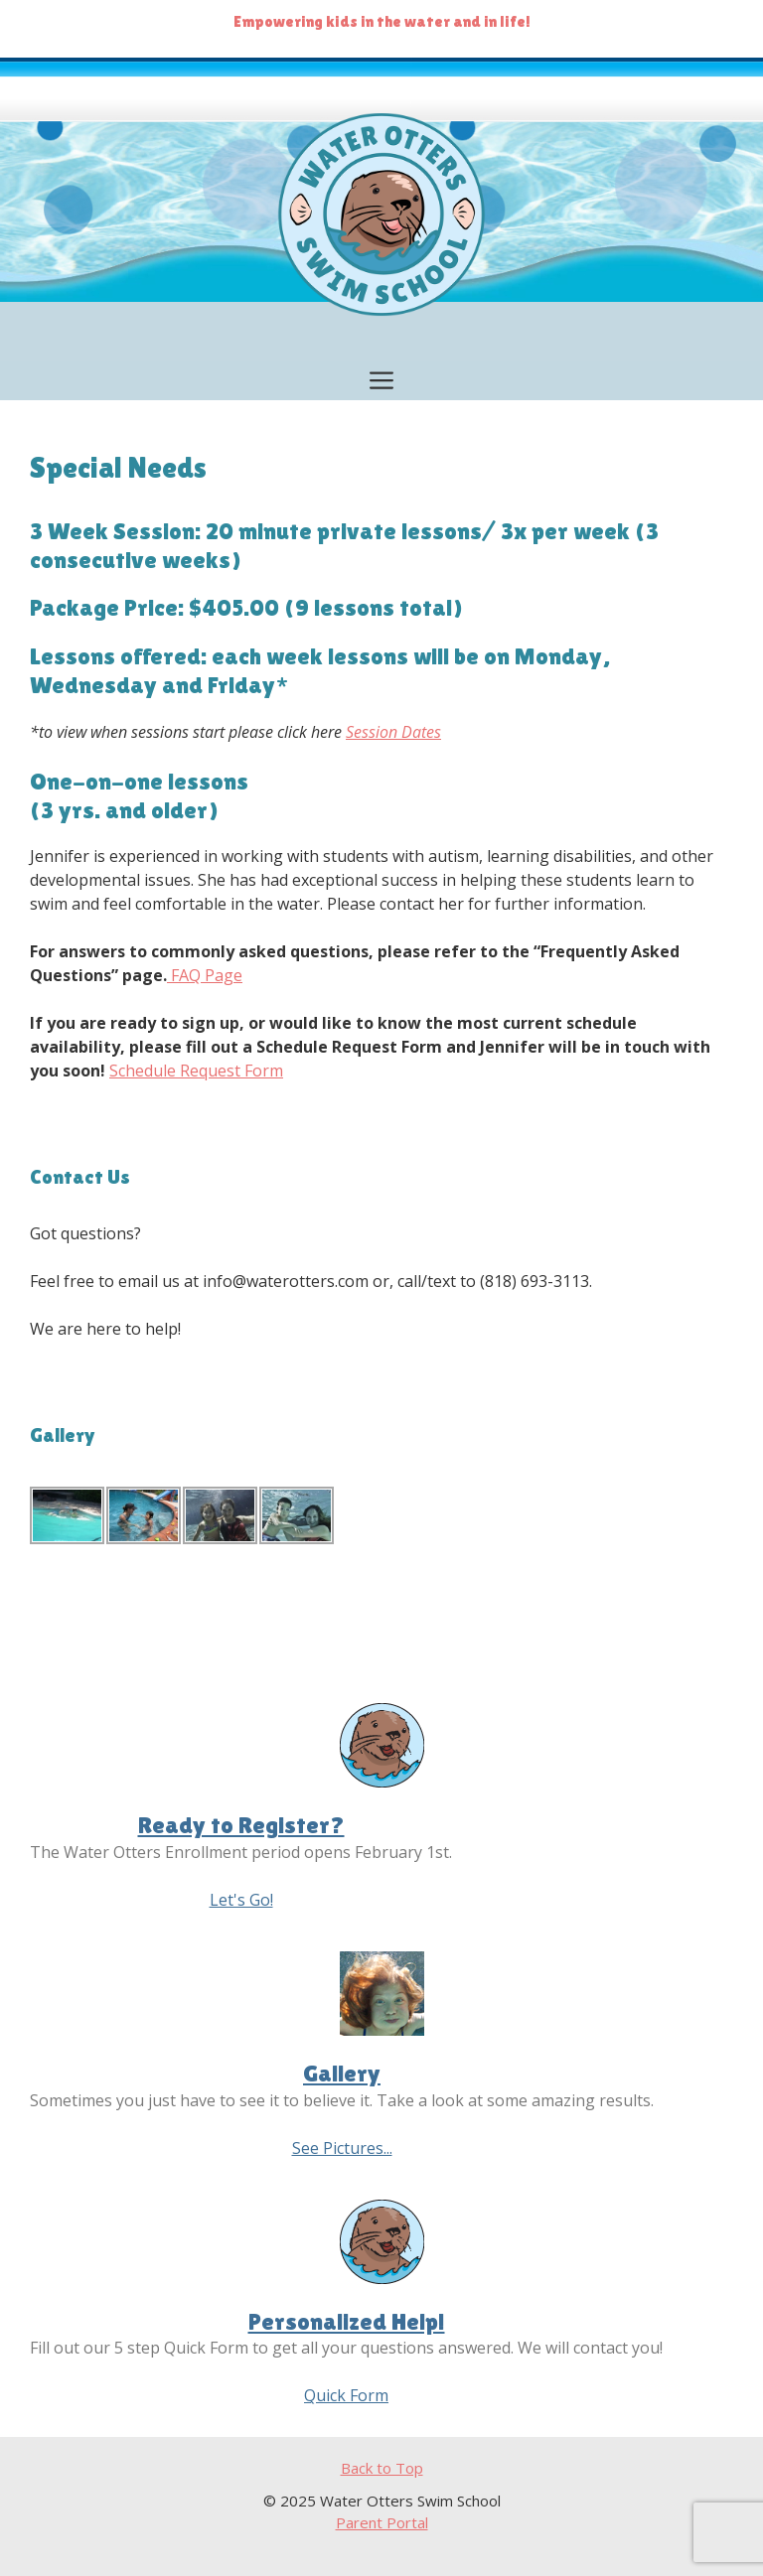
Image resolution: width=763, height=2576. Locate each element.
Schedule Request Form (196, 1070)
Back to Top (382, 2468)
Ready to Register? (241, 1824)
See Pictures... (342, 2148)
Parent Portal (382, 2522)
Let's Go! (241, 1900)
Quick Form (346, 2395)
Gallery (342, 2073)
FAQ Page (204, 975)
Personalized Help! (346, 2321)
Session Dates (393, 732)
